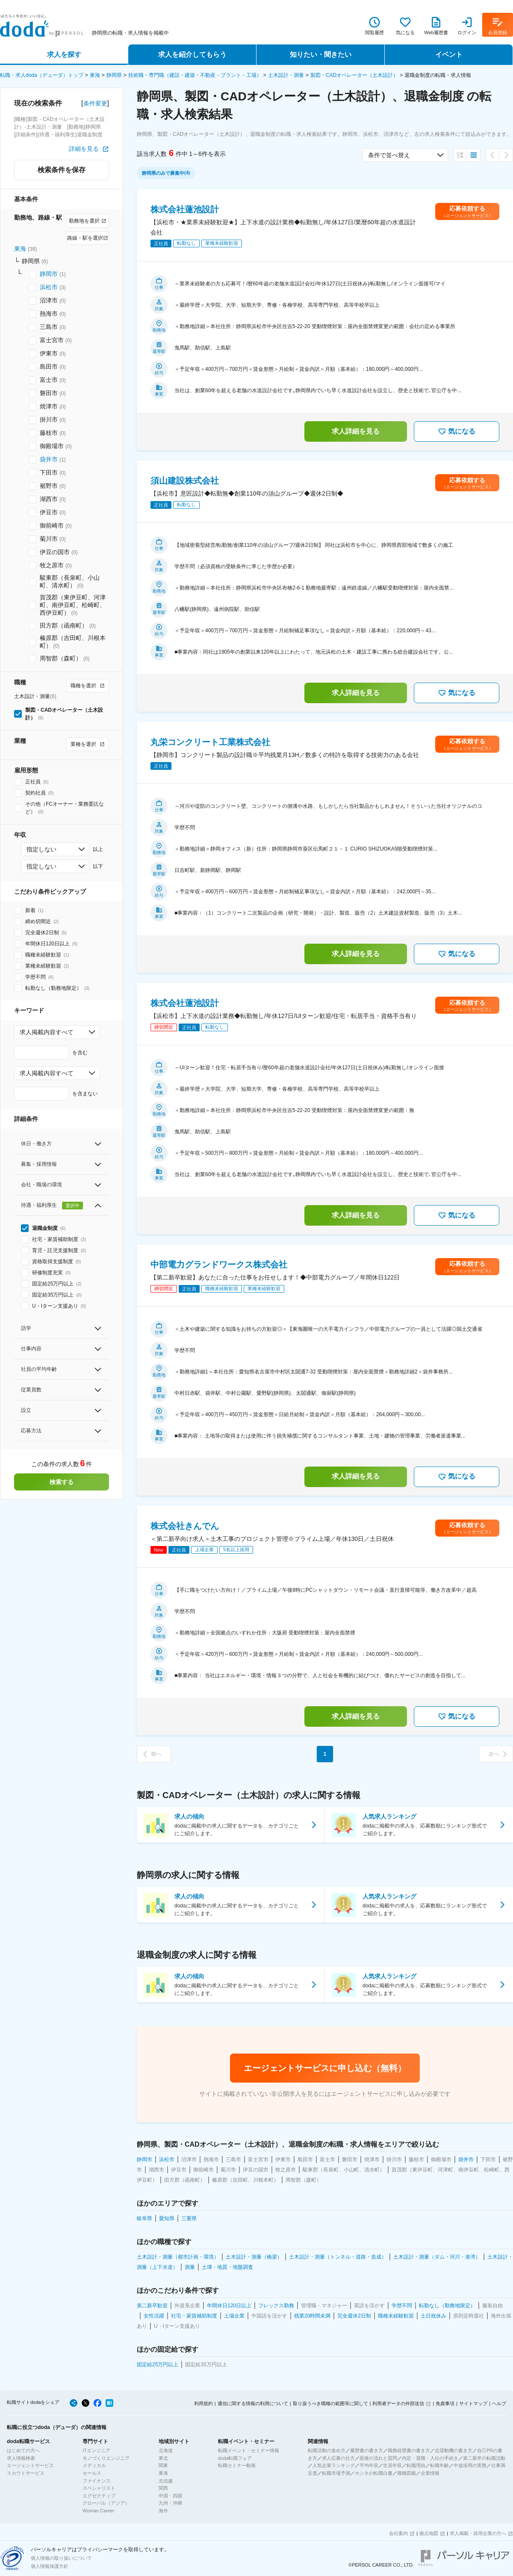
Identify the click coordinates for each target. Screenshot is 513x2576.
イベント (449, 54)
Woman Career (98, 2510)
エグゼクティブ (99, 2495)
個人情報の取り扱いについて (61, 2558)
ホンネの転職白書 (373, 2473)
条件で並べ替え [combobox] (389, 155)
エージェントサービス (30, 2465)
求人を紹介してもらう (192, 54)
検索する (62, 1482)
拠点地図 (428, 2533)
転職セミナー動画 (237, 2465)
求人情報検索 (21, 2458)
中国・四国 (170, 2495)
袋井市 (49, 459)
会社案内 (398, 2533)
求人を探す (64, 54)
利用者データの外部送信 (398, 2403)
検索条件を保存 (62, 169)
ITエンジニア (96, 2450)
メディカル (94, 2465)
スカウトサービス (25, 2473)
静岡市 (49, 273)
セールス (92, 2473)
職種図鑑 (406, 2473)
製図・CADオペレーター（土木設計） (354, 75)
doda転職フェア (235, 2458)
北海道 (166, 2450)
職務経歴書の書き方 (409, 2450)
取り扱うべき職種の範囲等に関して (330, 2403)
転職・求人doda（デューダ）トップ (41, 75)
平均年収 (369, 2465)
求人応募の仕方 (338, 2458)
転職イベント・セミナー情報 (248, 2450)
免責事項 (445, 2403)
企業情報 (430, 2473)
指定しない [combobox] (41, 849)
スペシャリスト (99, 2488)
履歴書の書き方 (366, 2450)
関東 (163, 2465)
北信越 (166, 2480)
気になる (456, 431)
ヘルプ (499, 2403)
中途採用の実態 (470, 2465)
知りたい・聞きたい (320, 54)
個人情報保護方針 (49, 2566)
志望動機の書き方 (453, 2450)
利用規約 (203, 2403)
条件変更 (95, 103)
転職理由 (416, 2465)
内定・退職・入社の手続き (430, 2458)
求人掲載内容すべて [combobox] (47, 1032)
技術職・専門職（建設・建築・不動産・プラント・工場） (195, 75)
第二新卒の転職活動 (484, 2458)
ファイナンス (97, 2480)
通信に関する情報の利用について (253, 2403)
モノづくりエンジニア (106, 2458)
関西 (163, 2488)
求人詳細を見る (356, 431)
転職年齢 (439, 2465)
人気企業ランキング (334, 2465)
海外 (163, 2510)
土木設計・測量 (286, 75)
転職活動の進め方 (326, 2450)
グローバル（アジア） (106, 2503)
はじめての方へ (23, 2450)
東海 (95, 75)
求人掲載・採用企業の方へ (478, 2533)
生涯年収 (392, 2465)
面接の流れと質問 (378, 2458)
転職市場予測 (336, 2473)
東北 (163, 2458)
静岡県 (114, 75)
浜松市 (49, 287)
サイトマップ (473, 2403)
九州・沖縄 (170, 2503)
